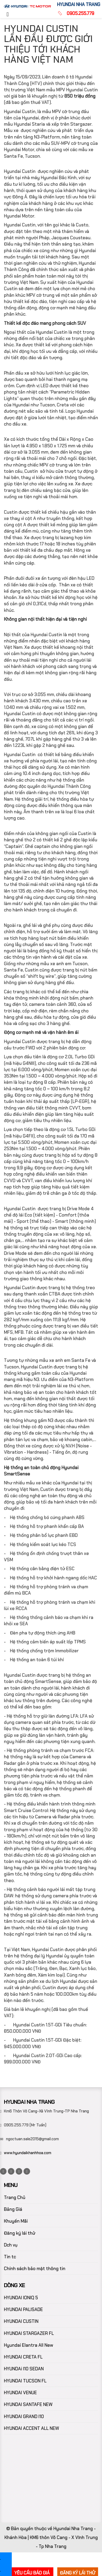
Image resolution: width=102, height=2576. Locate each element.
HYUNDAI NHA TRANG (78, 4)
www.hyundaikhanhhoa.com (27, 2152)
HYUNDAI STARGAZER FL (29, 2333)
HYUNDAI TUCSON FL (25, 2381)
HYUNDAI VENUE (20, 2393)
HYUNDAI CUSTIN (21, 2321)
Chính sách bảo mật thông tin (34, 2268)
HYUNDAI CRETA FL (23, 2357)
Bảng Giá (13, 2209)
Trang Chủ (14, 2197)
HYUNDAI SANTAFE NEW (28, 2404)
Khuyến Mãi (16, 2221)
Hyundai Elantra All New (28, 2345)
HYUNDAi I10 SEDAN (24, 2369)
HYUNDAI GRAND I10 (24, 2416)
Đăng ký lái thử (19, 2233)
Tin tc (10, 2257)
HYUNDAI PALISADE (23, 2309)
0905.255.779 (80, 13)
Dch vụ (11, 2245)
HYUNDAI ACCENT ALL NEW (31, 2428)
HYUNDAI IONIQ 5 (21, 2298)
